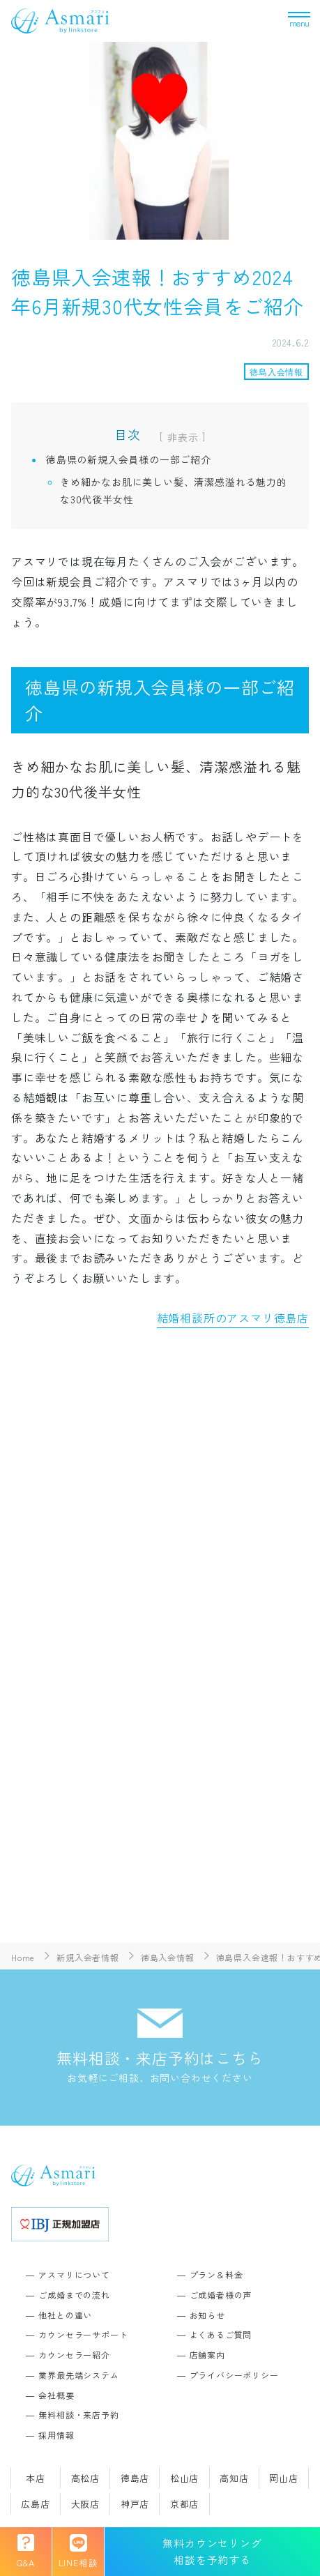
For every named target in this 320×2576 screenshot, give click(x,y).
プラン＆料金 (216, 2274)
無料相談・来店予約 (78, 2415)
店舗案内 (207, 2355)
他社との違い (65, 2315)
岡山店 (283, 2478)
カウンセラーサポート (83, 2334)
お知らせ (207, 2315)
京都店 (184, 2503)
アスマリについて (73, 2274)
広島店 (35, 2503)
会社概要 (56, 2395)
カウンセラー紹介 (73, 2355)
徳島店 (135, 2478)
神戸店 (135, 2503)
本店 (35, 2478)
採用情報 (56, 2435)
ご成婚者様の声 (221, 2295)
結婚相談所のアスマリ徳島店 (233, 1317)
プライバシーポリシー (234, 2375)
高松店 (85, 2478)
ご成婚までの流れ (73, 2295)
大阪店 (85, 2503)
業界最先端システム (78, 2375)
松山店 (184, 2478)
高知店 (234, 2478)
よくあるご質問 (221, 2334)
